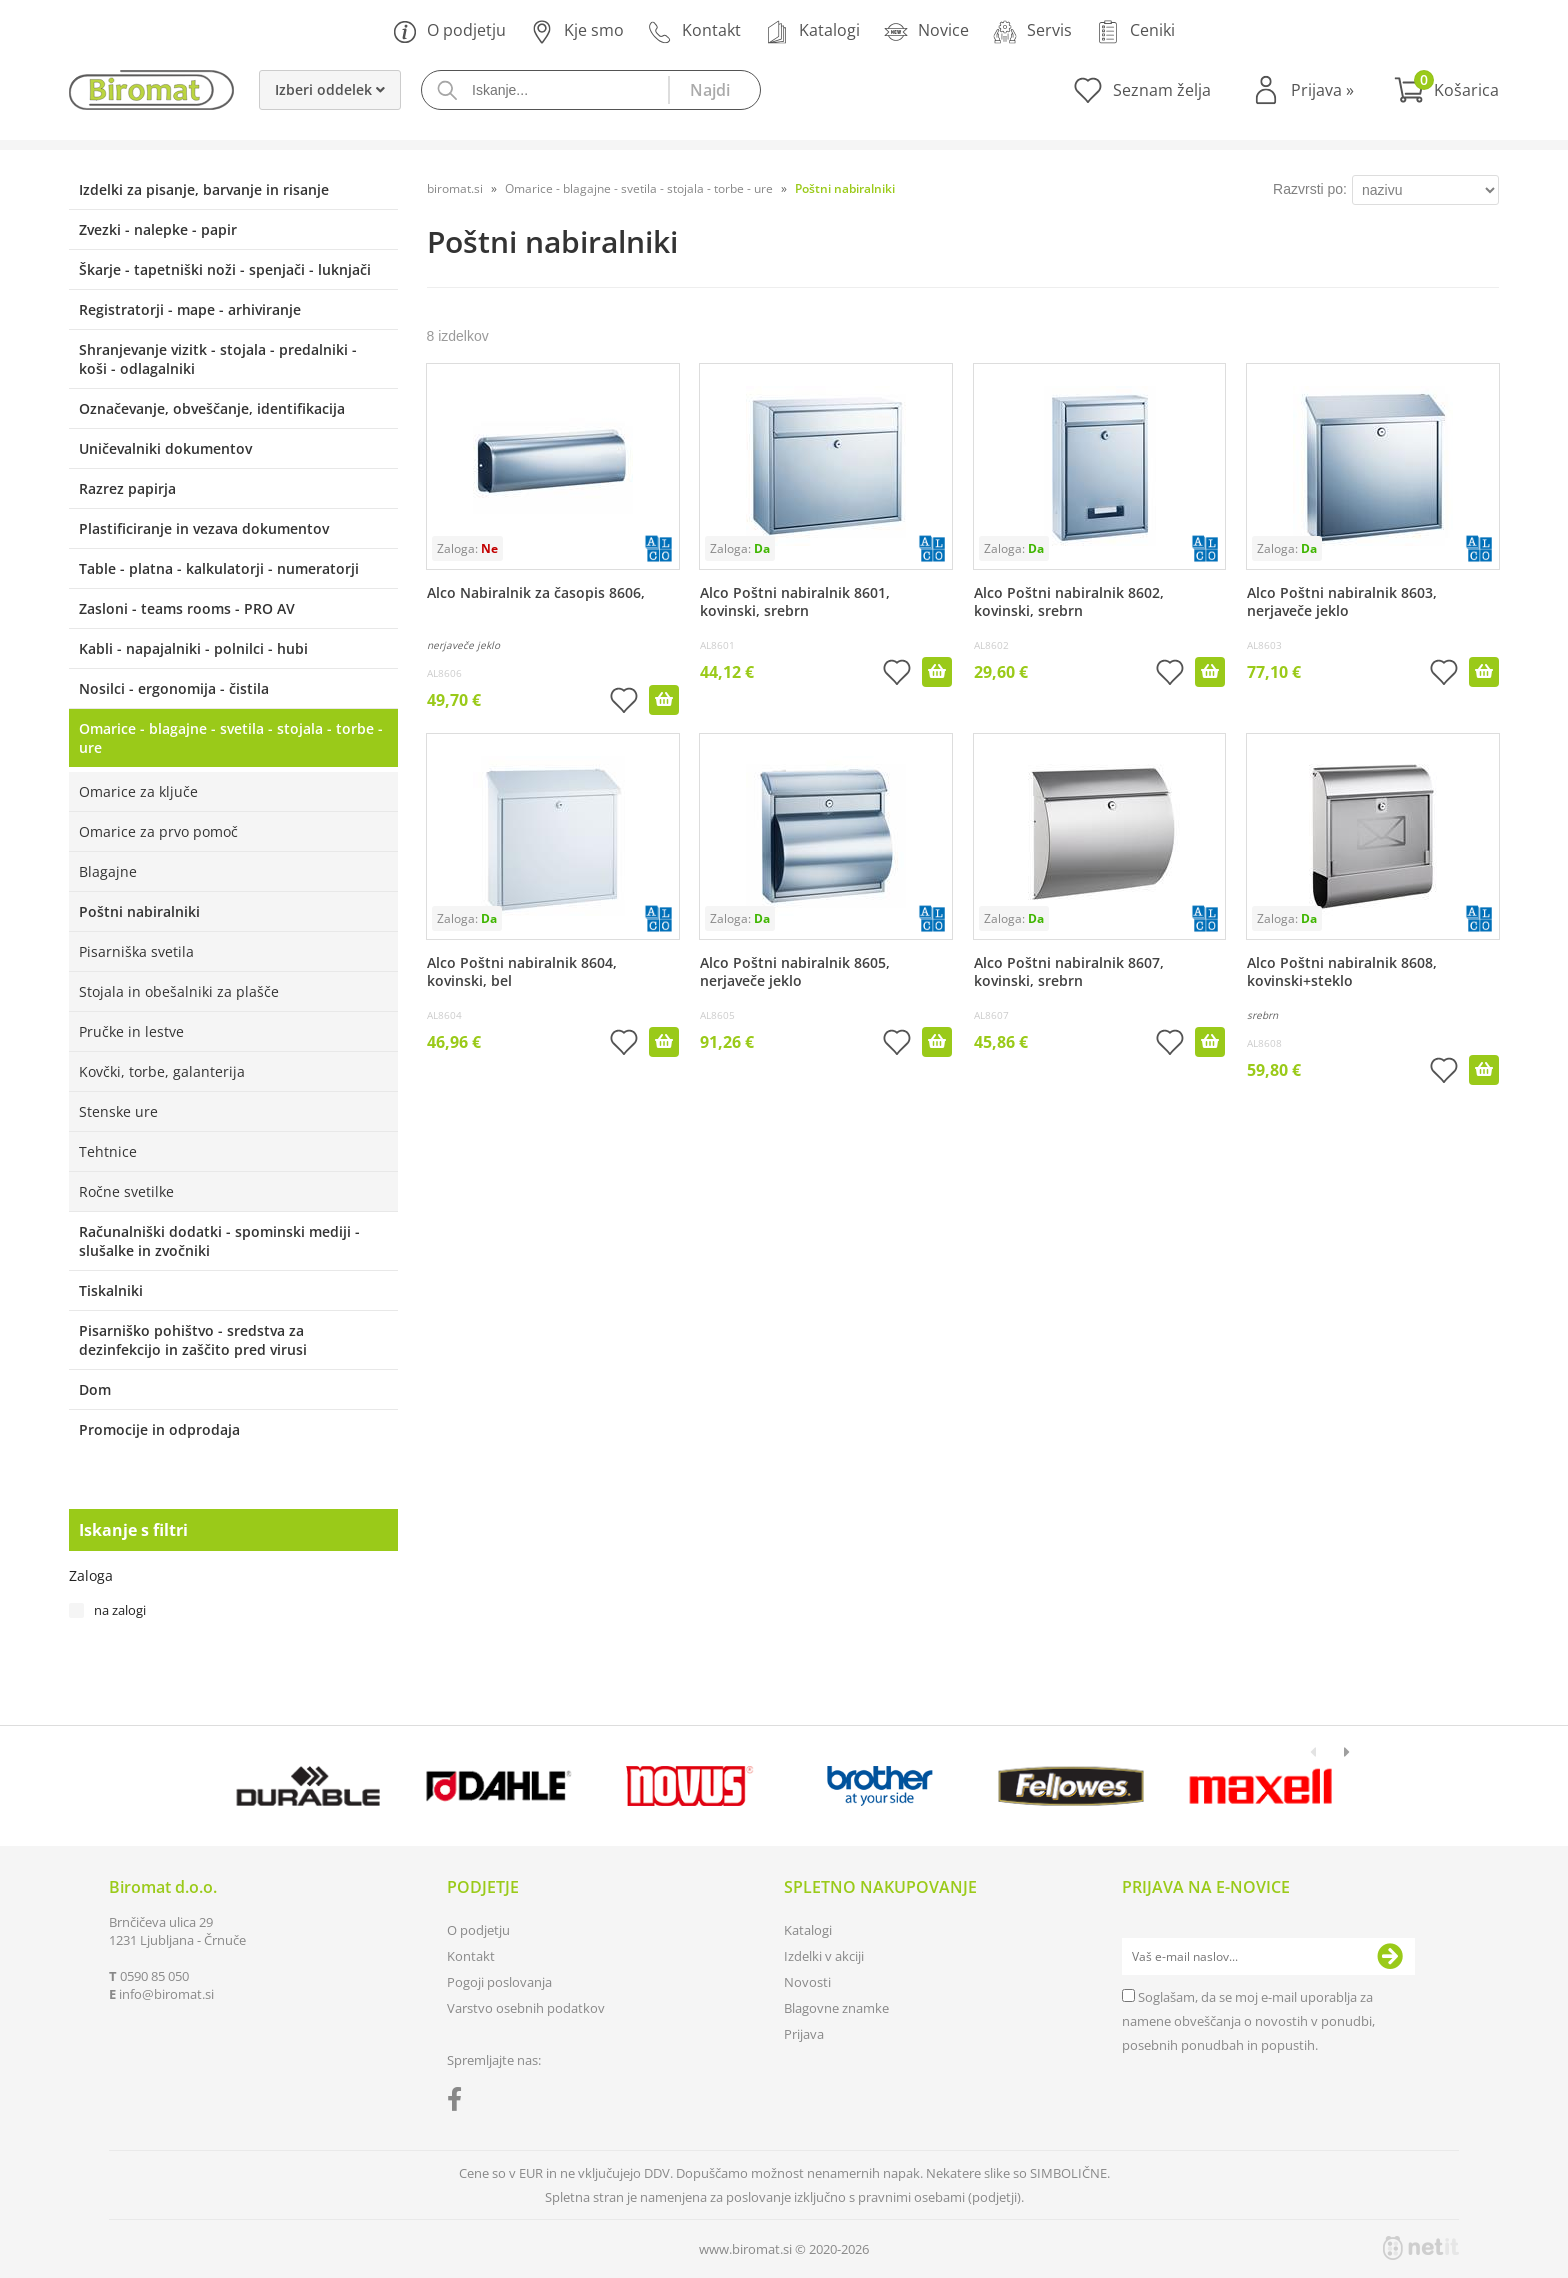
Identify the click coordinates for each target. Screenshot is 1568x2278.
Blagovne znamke (836, 2008)
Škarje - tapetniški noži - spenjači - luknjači (225, 269)
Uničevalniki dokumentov (165, 448)
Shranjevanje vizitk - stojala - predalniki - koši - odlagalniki (218, 359)
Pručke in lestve (131, 1031)
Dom (95, 1389)
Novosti (807, 1982)
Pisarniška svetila (136, 951)
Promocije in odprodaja (159, 1429)
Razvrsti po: (1310, 189)
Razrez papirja (127, 488)
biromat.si (455, 188)
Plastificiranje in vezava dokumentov (204, 528)
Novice (926, 31)
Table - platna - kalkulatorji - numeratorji (219, 568)
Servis (1032, 31)
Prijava (1322, 90)
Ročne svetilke (126, 1191)
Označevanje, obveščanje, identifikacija (212, 408)
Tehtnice (108, 1151)
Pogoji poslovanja (499, 1982)
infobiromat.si (166, 1994)
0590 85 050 (154, 1976)
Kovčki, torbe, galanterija (162, 1071)
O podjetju (449, 31)
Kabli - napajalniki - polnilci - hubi (193, 648)
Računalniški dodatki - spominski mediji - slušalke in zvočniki (219, 1241)
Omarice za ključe (138, 791)
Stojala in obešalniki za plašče (179, 991)
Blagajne (108, 871)
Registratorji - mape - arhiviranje (190, 309)
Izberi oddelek (330, 89)
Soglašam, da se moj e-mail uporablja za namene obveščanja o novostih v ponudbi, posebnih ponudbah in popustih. (1248, 2021)
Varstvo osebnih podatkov (526, 2008)
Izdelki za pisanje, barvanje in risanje (204, 189)
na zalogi (120, 1610)
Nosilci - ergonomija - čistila (174, 688)
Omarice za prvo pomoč (158, 831)
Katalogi (812, 31)
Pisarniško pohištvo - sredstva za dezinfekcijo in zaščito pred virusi (193, 1340)
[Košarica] (1446, 90)
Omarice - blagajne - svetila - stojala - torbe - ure (231, 738)
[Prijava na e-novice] (1390, 1957)
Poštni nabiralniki (139, 911)
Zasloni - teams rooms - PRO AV (187, 608)
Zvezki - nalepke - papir (158, 229)
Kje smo (577, 31)
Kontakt (694, 31)
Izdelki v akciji (824, 1956)
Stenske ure (118, 1111)
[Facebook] (459, 2103)
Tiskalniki (111, 1290)
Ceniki (1135, 31)
